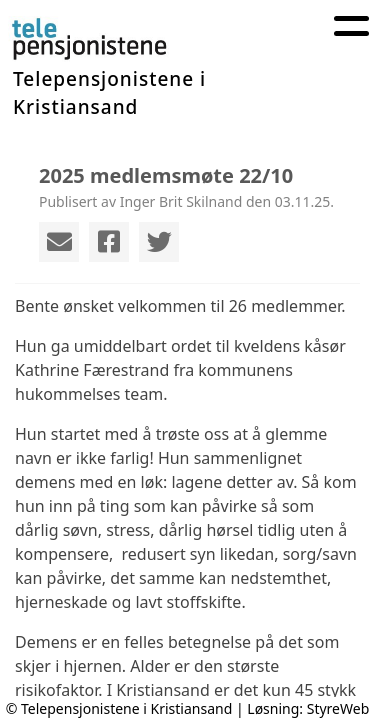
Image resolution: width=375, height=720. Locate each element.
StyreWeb (338, 708)
